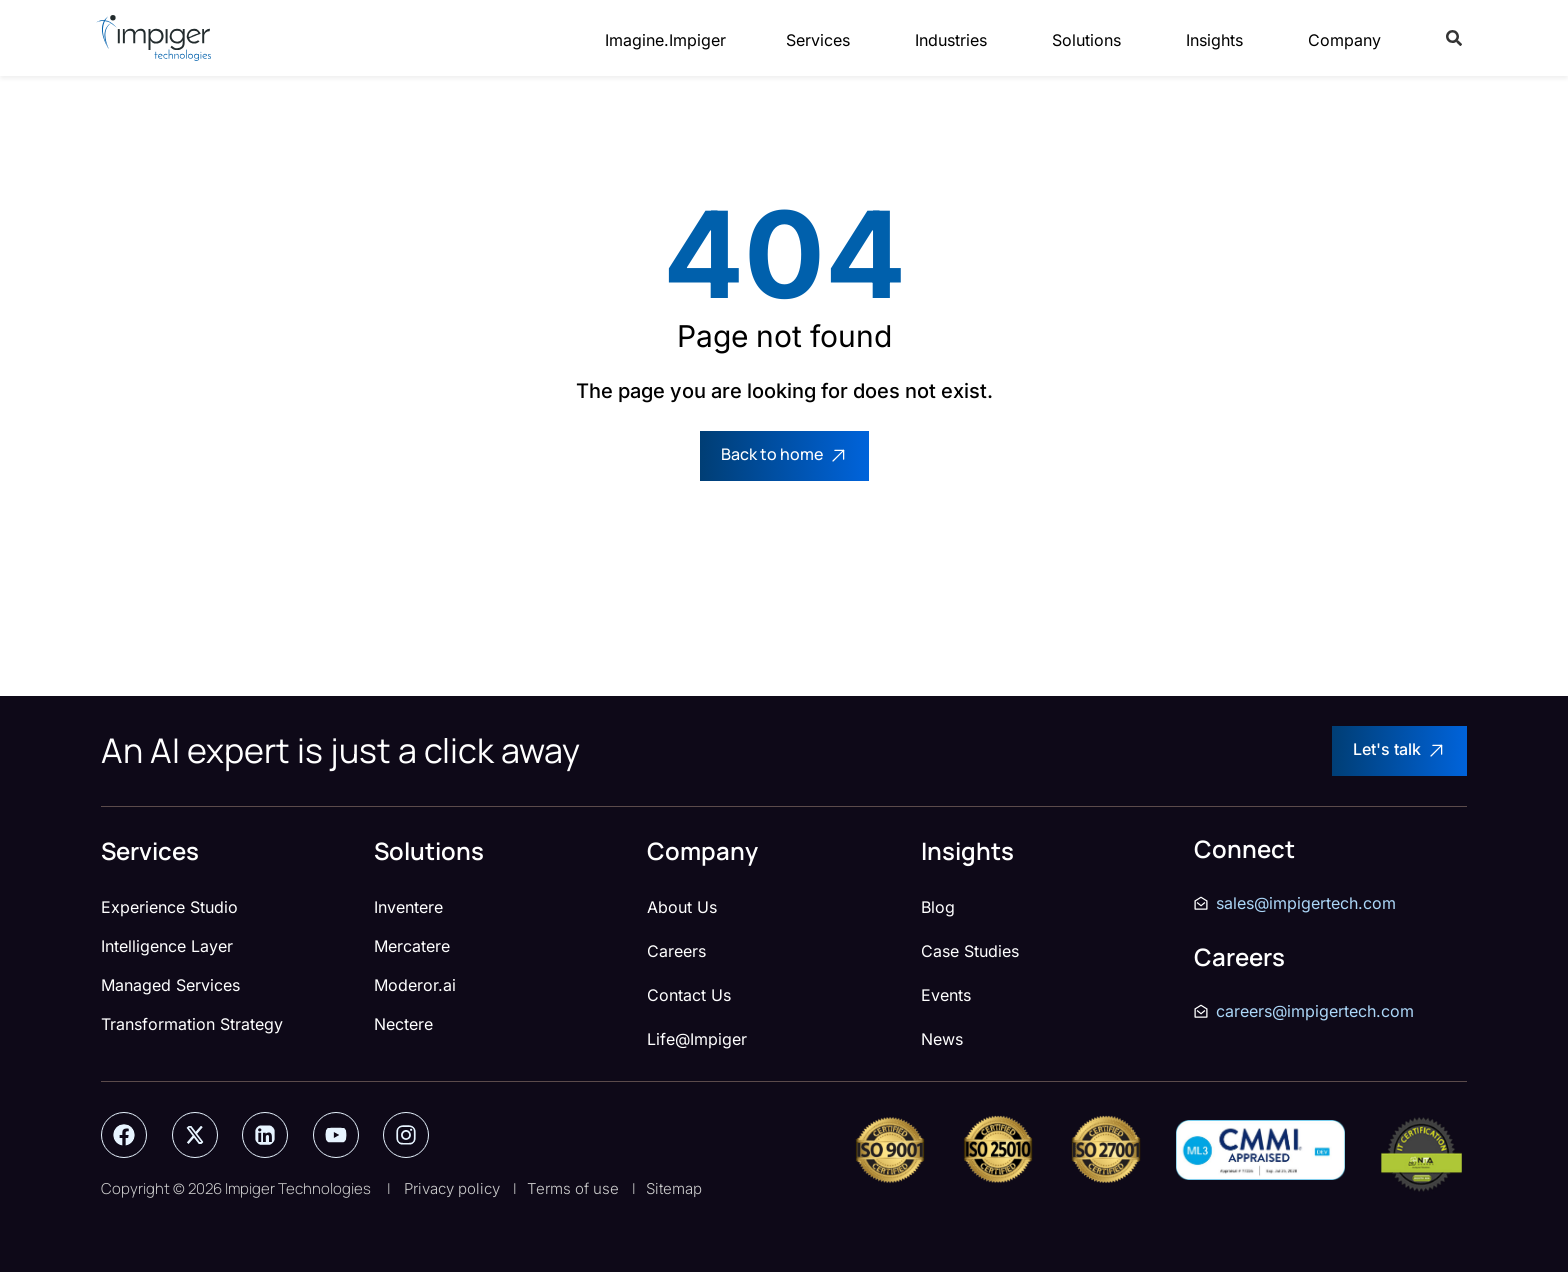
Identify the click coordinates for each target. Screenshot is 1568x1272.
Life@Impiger (697, 1039)
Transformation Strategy (192, 1024)
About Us (682, 907)
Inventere (408, 907)
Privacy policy (452, 1188)
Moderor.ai (415, 985)
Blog (938, 907)
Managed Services (170, 985)
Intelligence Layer (167, 946)
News (942, 1039)
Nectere (403, 1024)
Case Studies (970, 951)
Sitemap (674, 1188)
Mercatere (412, 946)
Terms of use (573, 1188)
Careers (676, 951)
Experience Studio (169, 907)
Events (946, 995)
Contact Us (689, 995)
